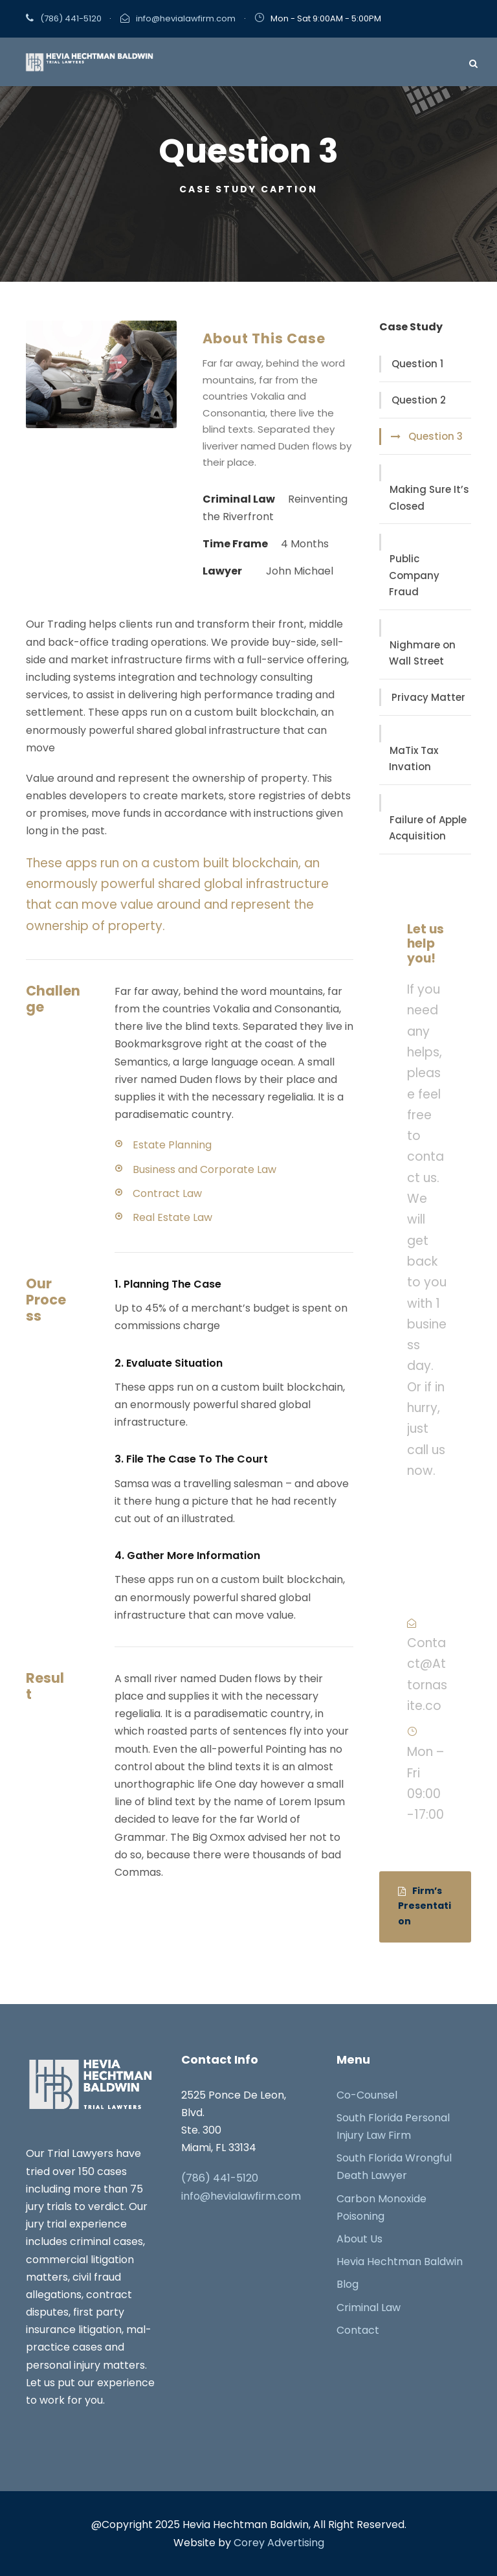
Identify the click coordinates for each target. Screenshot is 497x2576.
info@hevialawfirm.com (186, 18)
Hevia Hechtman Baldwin (400, 2262)
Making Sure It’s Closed (429, 498)
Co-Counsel (367, 2095)
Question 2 (419, 400)
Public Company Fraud (414, 576)
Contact (358, 2330)
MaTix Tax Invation (413, 759)
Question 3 (435, 437)
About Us (359, 2238)
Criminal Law (369, 2307)
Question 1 (417, 364)
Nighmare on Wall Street (422, 653)
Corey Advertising (279, 2542)
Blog (348, 2284)
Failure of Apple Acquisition (428, 828)
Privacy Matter (428, 697)
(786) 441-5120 (71, 18)
